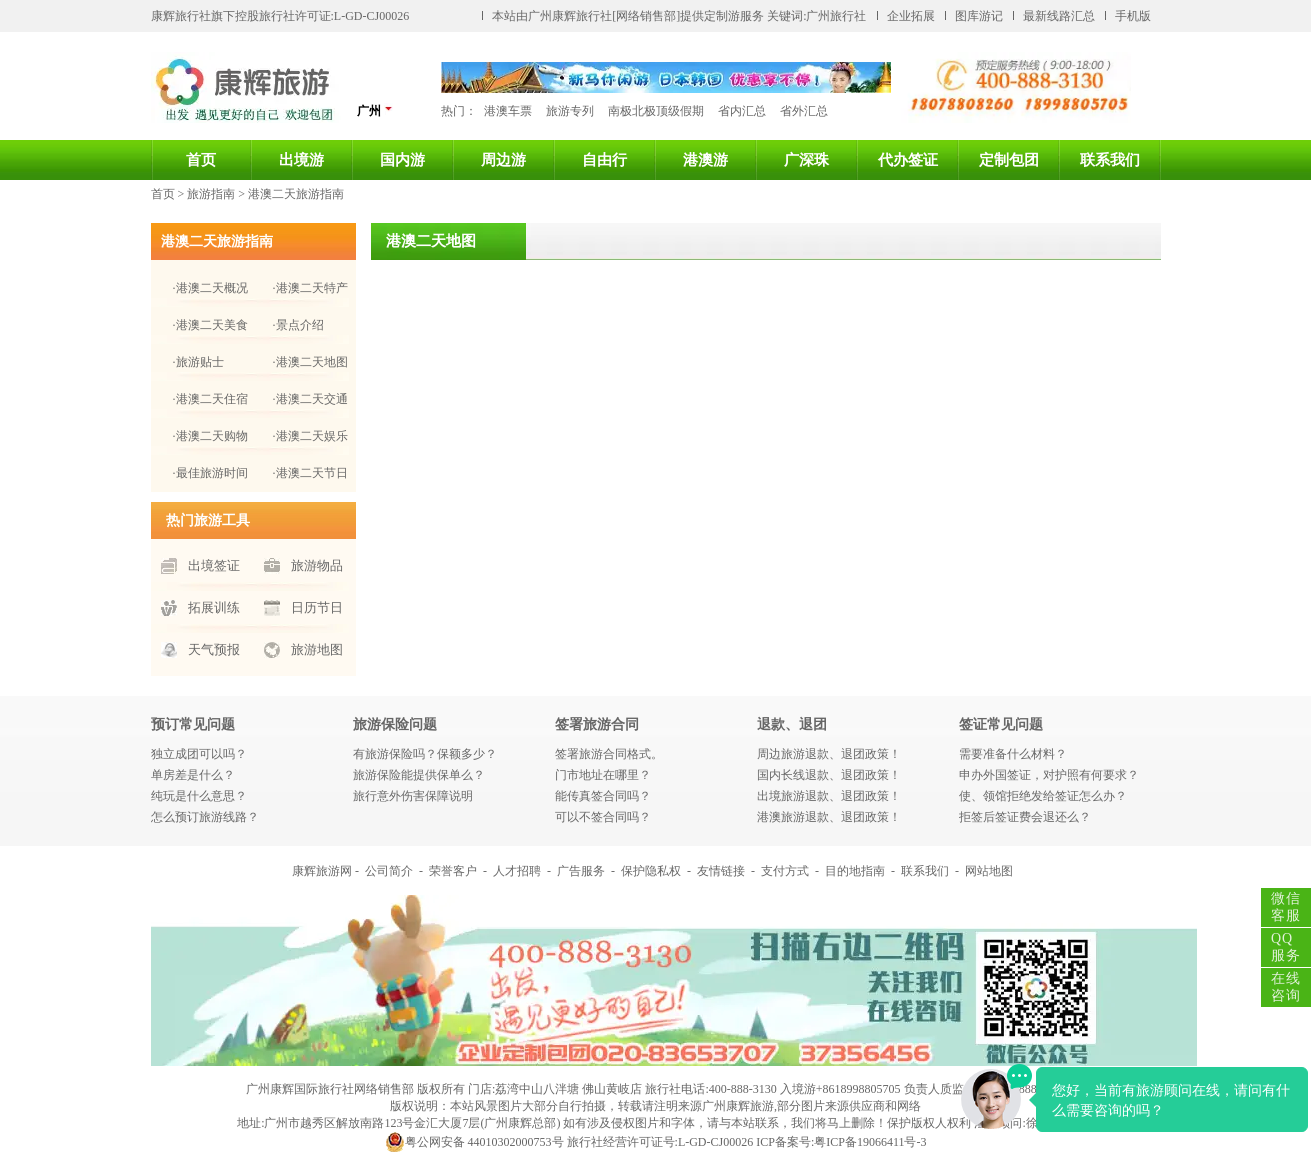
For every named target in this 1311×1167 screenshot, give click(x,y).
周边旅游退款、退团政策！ (829, 754)
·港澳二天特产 (310, 288)
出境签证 (214, 565)
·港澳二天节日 (310, 473)
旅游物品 (317, 565)
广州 (375, 110)
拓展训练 (214, 607)
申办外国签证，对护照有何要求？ (1049, 775)
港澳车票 (508, 111)
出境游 (301, 160)
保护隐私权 (651, 871)
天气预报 (214, 649)
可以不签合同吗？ (603, 817)
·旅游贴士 (198, 362)
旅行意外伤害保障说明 (413, 796)
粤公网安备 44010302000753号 (474, 1142)
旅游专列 (570, 111)
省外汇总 (804, 111)
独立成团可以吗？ (199, 754)
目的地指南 (855, 871)
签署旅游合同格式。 (609, 754)
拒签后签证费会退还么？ (1025, 817)
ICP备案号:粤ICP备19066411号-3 (841, 1142)
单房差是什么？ (193, 775)
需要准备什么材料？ (1013, 754)
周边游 (503, 160)
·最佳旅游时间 (210, 473)
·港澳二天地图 (310, 362)
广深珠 (806, 160)
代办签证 (908, 160)
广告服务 (581, 871)
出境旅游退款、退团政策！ (829, 796)
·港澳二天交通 (310, 399)
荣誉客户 (453, 871)
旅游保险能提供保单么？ (419, 775)
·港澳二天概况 (210, 288)
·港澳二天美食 (210, 325)
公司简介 (389, 871)
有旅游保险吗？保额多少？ (425, 754)
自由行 (604, 160)
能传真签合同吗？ (603, 796)
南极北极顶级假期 (656, 111)
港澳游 (705, 160)
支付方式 (785, 871)
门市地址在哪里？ (603, 775)
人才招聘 (517, 871)
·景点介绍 (298, 325)
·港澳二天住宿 (210, 399)
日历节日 (317, 607)
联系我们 (1110, 160)
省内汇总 (742, 111)
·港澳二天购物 (210, 436)
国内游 (402, 160)
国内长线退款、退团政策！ (829, 775)
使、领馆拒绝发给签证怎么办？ (1043, 796)
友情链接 (721, 871)
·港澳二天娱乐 (310, 436)
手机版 (1133, 16)
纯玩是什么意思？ (199, 796)
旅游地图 (317, 649)
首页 (201, 160)
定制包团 (1009, 160)
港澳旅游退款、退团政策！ (829, 817)
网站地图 (989, 871)
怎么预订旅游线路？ (205, 817)
